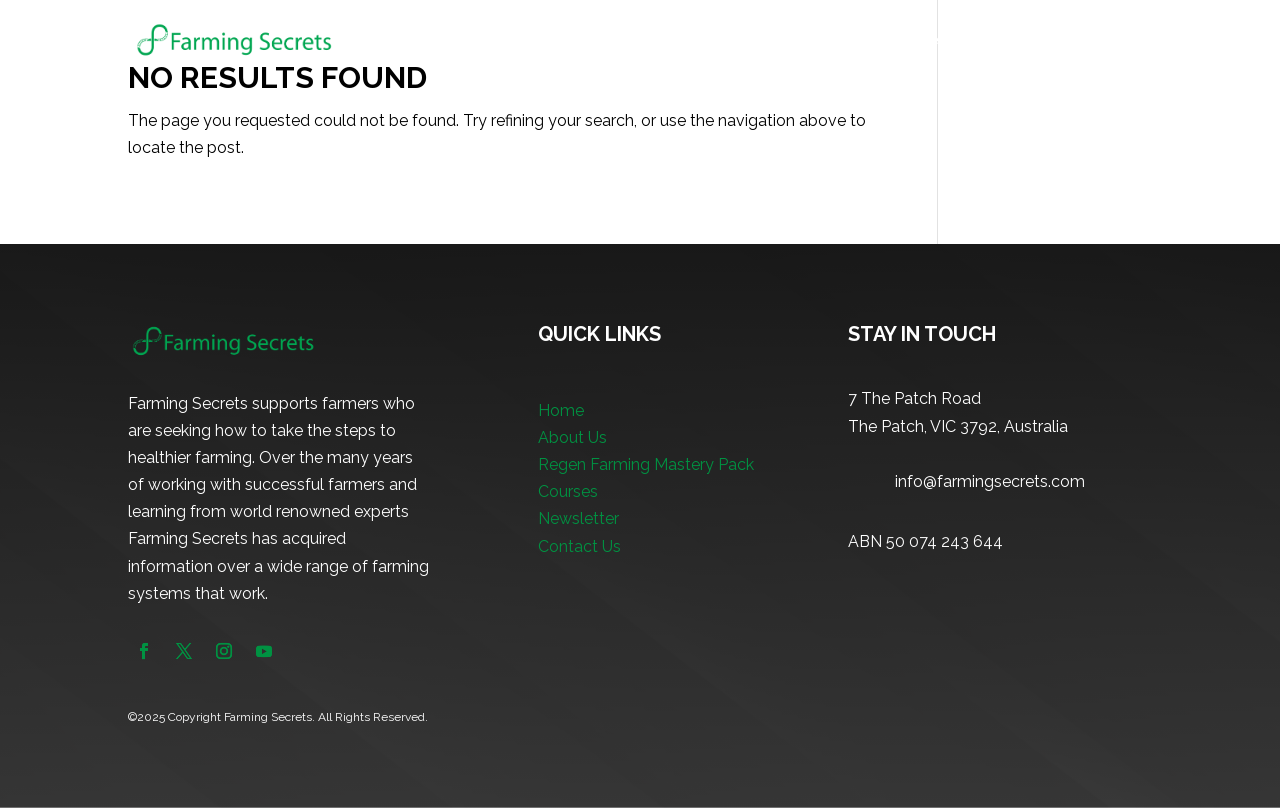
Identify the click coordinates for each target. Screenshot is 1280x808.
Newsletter (1031, 40)
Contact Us (579, 546)
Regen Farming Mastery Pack (764, 40)
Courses (918, 40)
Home (528, 40)
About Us (606, 40)
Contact (1124, 40)
